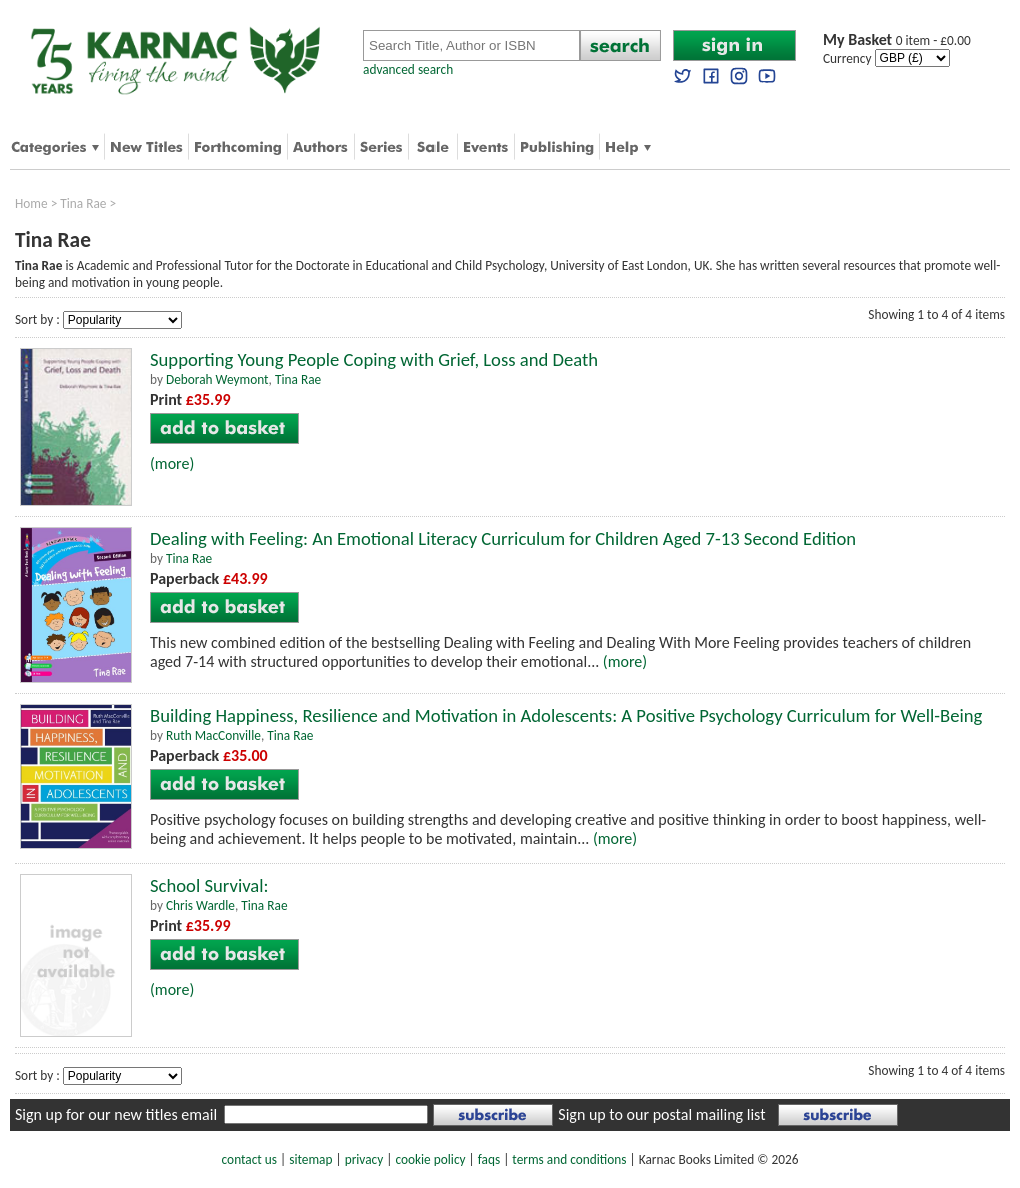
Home (31, 203)
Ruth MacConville (213, 735)
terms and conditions (569, 1159)
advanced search (408, 69)
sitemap (310, 1159)
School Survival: (209, 885)
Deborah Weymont (217, 379)
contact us (249, 1159)
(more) (172, 463)
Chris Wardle (200, 905)
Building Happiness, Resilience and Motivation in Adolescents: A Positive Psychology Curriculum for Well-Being (566, 715)
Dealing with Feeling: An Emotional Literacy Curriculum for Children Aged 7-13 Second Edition (503, 538)
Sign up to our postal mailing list (661, 1114)
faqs (489, 1159)
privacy (364, 1159)
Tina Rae (83, 203)
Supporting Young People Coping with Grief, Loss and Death (374, 359)
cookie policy (430, 1159)
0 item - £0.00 (897, 40)
